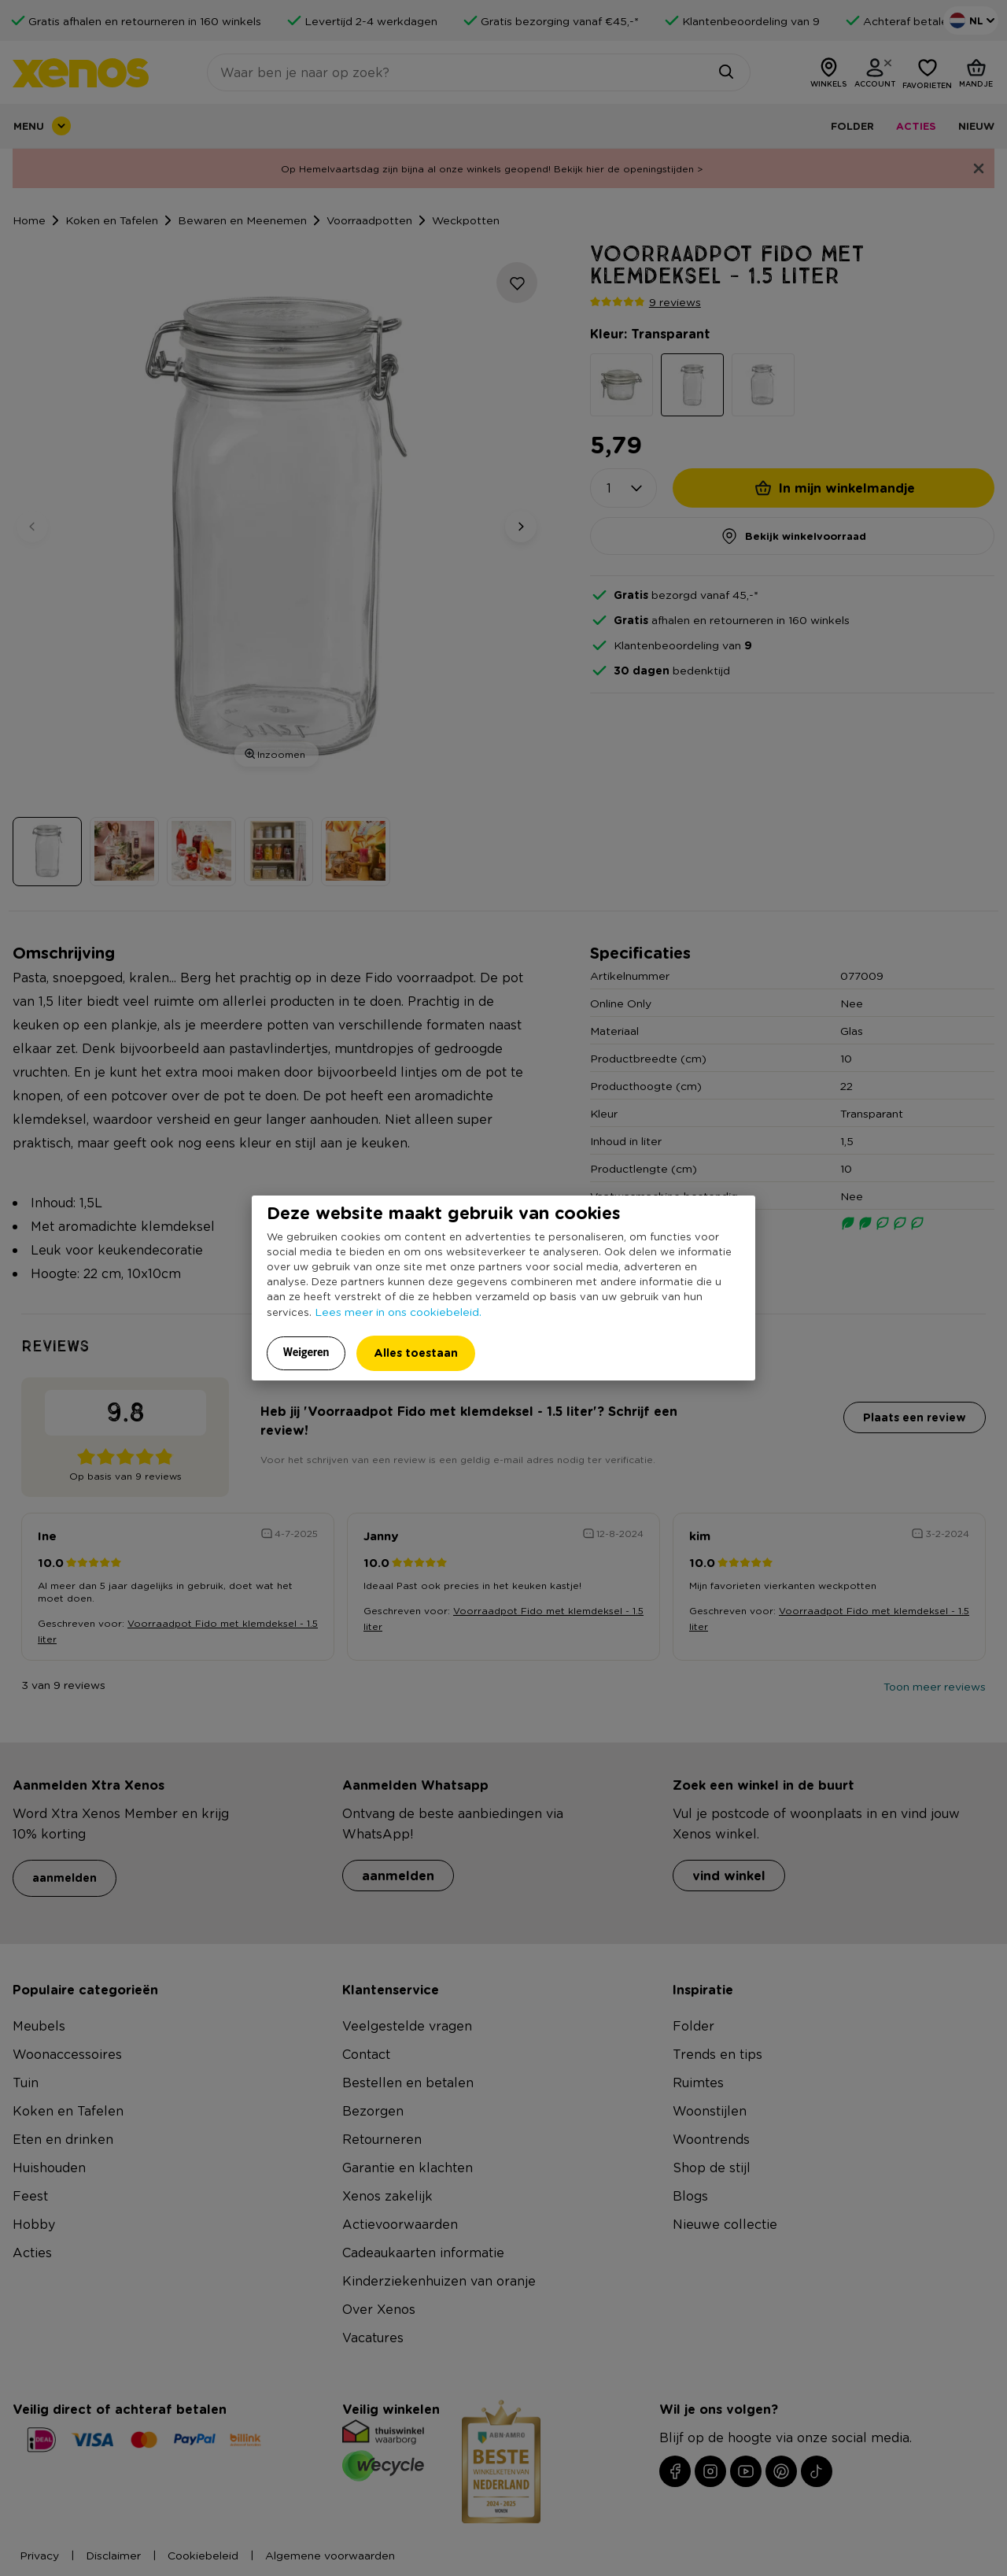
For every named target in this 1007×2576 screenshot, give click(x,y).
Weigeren (306, 1352)
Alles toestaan (416, 1352)
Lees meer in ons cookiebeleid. (398, 1311)
